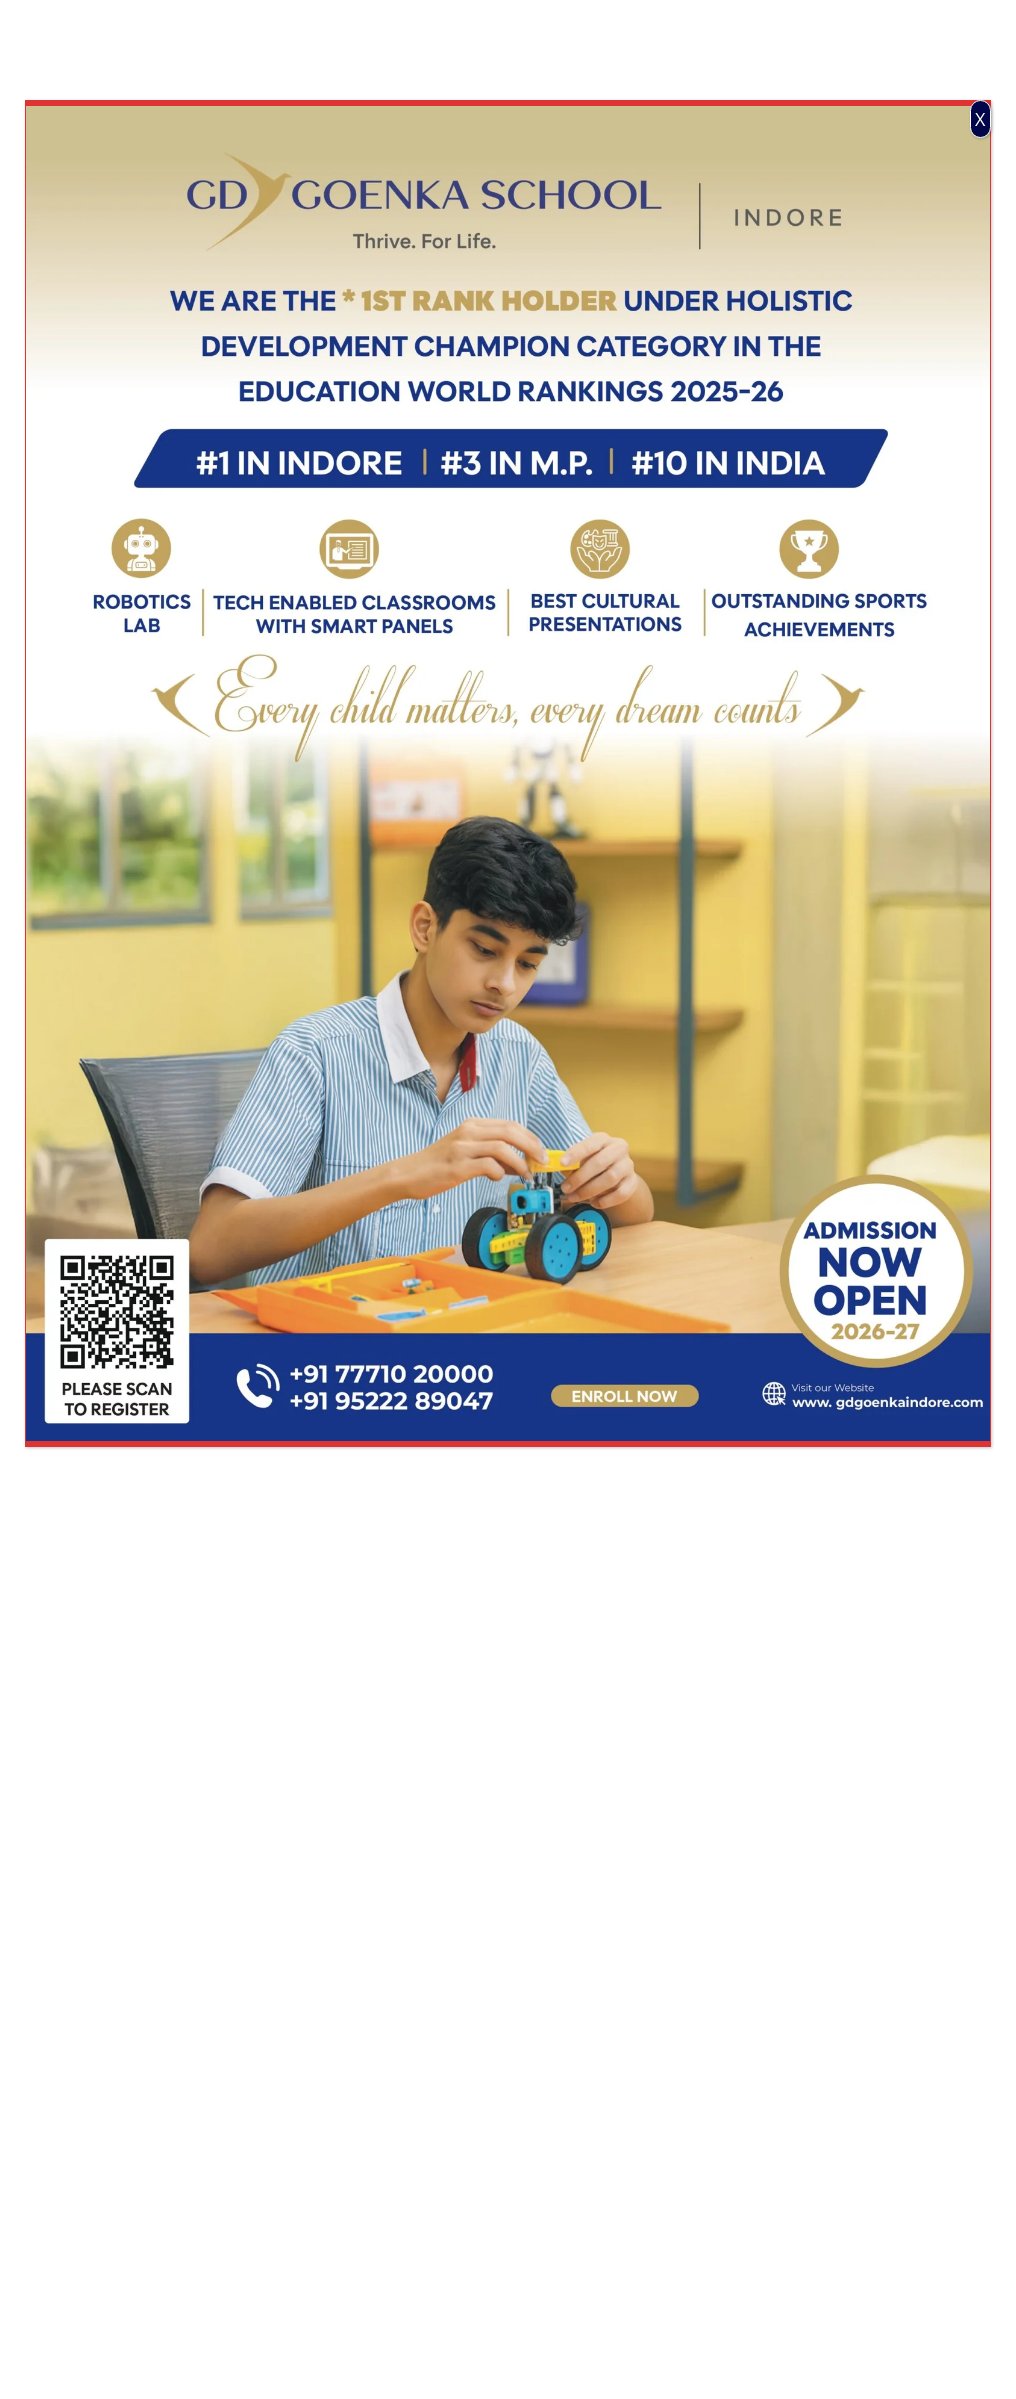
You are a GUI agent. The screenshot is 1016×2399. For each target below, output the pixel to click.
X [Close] (980, 119)
